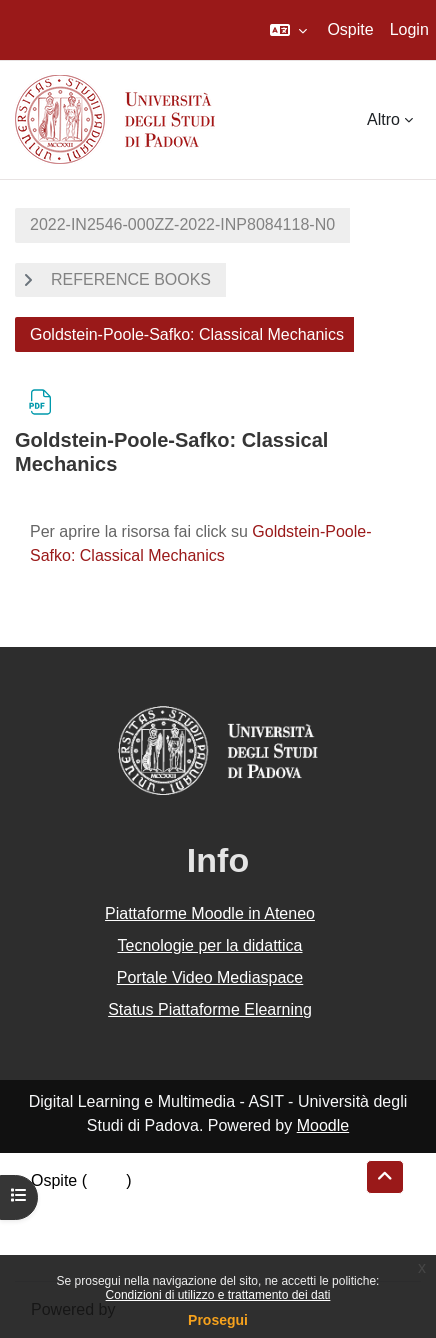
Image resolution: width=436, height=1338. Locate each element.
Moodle (323, 1125)
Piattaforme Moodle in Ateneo (210, 913)
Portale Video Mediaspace (210, 977)
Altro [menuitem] (383, 119)
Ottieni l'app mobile (99, 1252)
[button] (288, 30)
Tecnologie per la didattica (209, 945)
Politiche (61, 1228)
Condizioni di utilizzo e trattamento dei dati (218, 1295)
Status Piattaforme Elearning (210, 1009)
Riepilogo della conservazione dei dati (165, 1204)
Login (409, 29)
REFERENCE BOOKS (131, 279)
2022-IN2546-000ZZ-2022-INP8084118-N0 (182, 224)
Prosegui (218, 1320)
